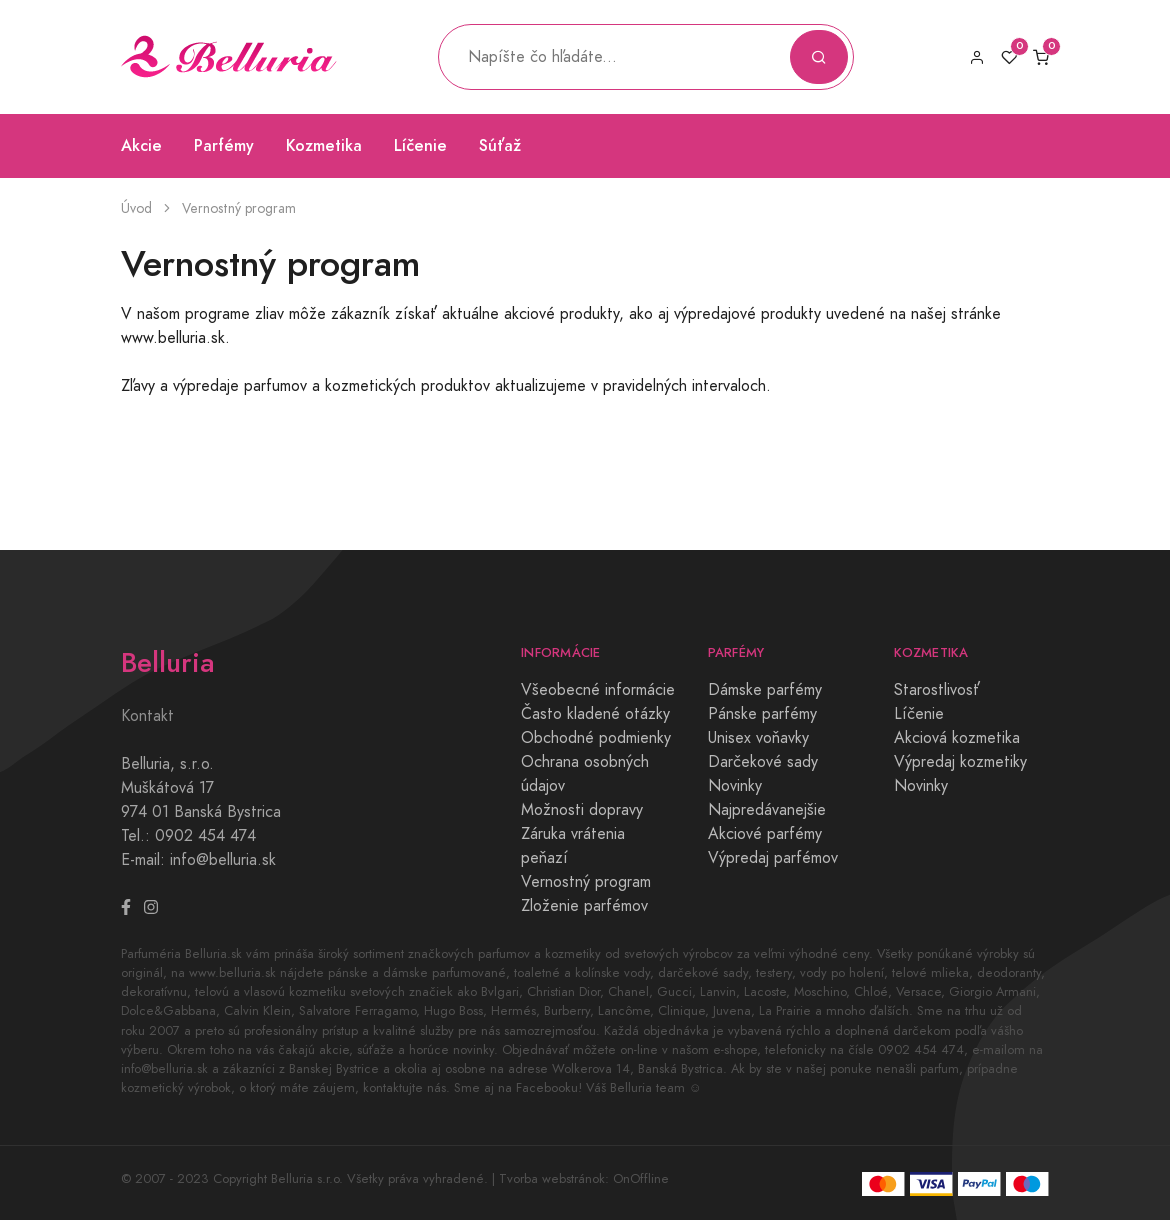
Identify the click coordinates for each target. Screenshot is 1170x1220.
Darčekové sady (763, 762)
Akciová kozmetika (957, 738)
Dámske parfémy (765, 690)
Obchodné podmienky (596, 738)
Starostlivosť (937, 690)
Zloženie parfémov (584, 906)
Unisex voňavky (758, 738)
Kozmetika (324, 145)
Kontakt (147, 716)
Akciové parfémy (765, 834)
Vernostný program (586, 882)
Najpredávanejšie (767, 810)
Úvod (136, 208)
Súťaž (500, 145)
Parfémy (224, 145)
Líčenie (420, 145)
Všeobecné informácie (598, 690)
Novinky (735, 786)
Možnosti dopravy (582, 810)
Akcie (141, 145)
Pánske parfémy (762, 714)
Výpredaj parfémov (773, 858)
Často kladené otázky (595, 714)
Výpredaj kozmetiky (960, 762)
